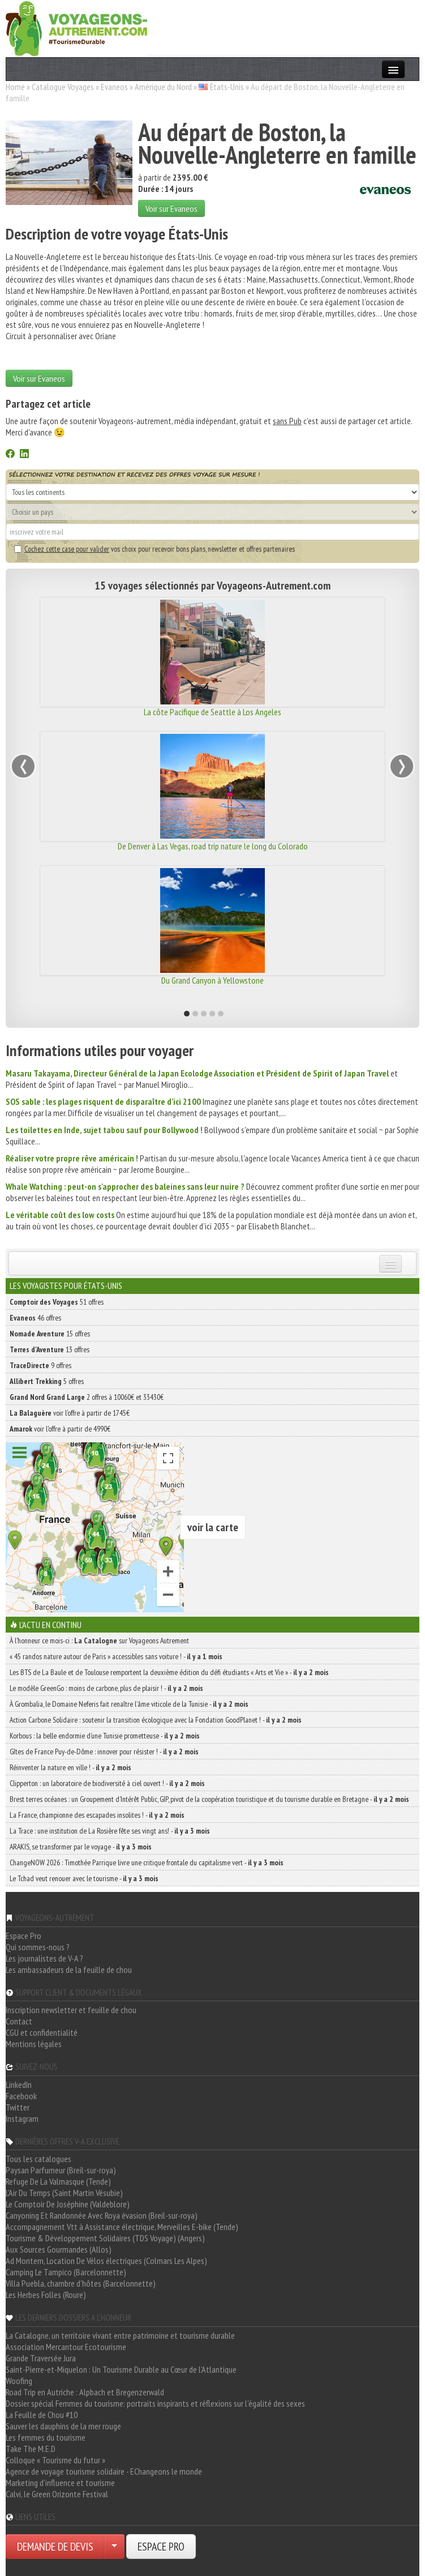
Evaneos (114, 86)
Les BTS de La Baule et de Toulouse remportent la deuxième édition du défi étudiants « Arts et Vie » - (169, 1672)
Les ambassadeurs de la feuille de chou (69, 1969)
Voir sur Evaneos (171, 208)
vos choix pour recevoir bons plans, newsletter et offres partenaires (154, 549)
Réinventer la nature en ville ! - (70, 1767)
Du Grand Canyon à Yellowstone (212, 980)
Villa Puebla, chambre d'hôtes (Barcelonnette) (81, 2283)
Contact (19, 2021)
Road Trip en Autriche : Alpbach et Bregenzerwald (85, 2392)
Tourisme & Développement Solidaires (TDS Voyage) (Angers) (105, 2238)
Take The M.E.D (30, 2448)
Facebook (21, 2095)
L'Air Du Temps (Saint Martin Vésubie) (64, 2192)
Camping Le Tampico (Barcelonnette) (66, 2272)
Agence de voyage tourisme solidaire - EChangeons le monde (104, 2471)
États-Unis (227, 86)
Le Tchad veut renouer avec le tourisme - (84, 1878)
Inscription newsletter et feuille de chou (71, 2009)
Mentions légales (34, 2043)
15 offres (50, 1333)
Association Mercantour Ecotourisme (66, 2346)
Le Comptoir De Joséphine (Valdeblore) (68, 2204)
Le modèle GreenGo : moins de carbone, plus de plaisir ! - (106, 1688)
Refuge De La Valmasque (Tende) (58, 2181)
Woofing (19, 2380)
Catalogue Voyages (63, 86)
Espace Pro (23, 1935)
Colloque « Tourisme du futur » (55, 2460)
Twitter (17, 2107)
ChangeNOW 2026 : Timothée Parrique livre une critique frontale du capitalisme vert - (147, 1862)
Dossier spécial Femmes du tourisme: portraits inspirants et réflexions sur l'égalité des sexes (155, 2403)
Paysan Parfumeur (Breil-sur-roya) (61, 2170)
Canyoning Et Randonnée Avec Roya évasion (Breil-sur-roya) (102, 2215)
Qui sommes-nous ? (38, 1947)
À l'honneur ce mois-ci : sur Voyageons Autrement (99, 1640)
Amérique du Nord (163, 86)
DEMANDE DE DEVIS (55, 2546)
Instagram (22, 2118)
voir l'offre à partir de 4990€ (60, 1429)
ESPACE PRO (161, 2546)
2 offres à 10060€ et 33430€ (87, 1397)
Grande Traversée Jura (41, 2358)
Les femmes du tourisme (45, 2437)
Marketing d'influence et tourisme (60, 2482)
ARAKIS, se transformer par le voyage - (81, 1847)
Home (15, 86)
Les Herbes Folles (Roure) (46, 2294)
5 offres (47, 1381)
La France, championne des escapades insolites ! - (97, 1815)
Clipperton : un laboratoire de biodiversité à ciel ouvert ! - (107, 1783)
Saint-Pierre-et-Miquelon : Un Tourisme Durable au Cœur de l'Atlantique (121, 2369)
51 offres (57, 1302)
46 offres (35, 1318)
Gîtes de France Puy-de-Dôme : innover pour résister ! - (104, 1751)
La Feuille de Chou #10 (42, 2414)
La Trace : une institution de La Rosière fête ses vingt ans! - (110, 1831)
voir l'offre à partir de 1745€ (70, 1413)
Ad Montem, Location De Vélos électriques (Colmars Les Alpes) (106, 2260)
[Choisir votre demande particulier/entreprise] (114, 2546)
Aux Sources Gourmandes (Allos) (58, 2249)
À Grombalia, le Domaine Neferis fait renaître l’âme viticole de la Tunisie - (129, 1704)
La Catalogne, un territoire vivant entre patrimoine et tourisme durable (120, 2335)
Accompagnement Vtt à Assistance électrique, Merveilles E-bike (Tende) (122, 2226)
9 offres (40, 1365)
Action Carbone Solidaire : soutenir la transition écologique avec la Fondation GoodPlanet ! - (156, 1720)
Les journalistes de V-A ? (44, 1958)
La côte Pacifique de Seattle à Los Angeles (212, 711)
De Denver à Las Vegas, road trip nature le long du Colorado (213, 846)
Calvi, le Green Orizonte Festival (57, 2494)
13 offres (49, 1349)
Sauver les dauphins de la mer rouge (63, 2426)
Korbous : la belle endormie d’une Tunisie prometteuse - (105, 1736)
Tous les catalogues (38, 2158)
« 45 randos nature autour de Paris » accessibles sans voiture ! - (116, 1656)
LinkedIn (19, 2084)
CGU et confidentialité (42, 2032)
